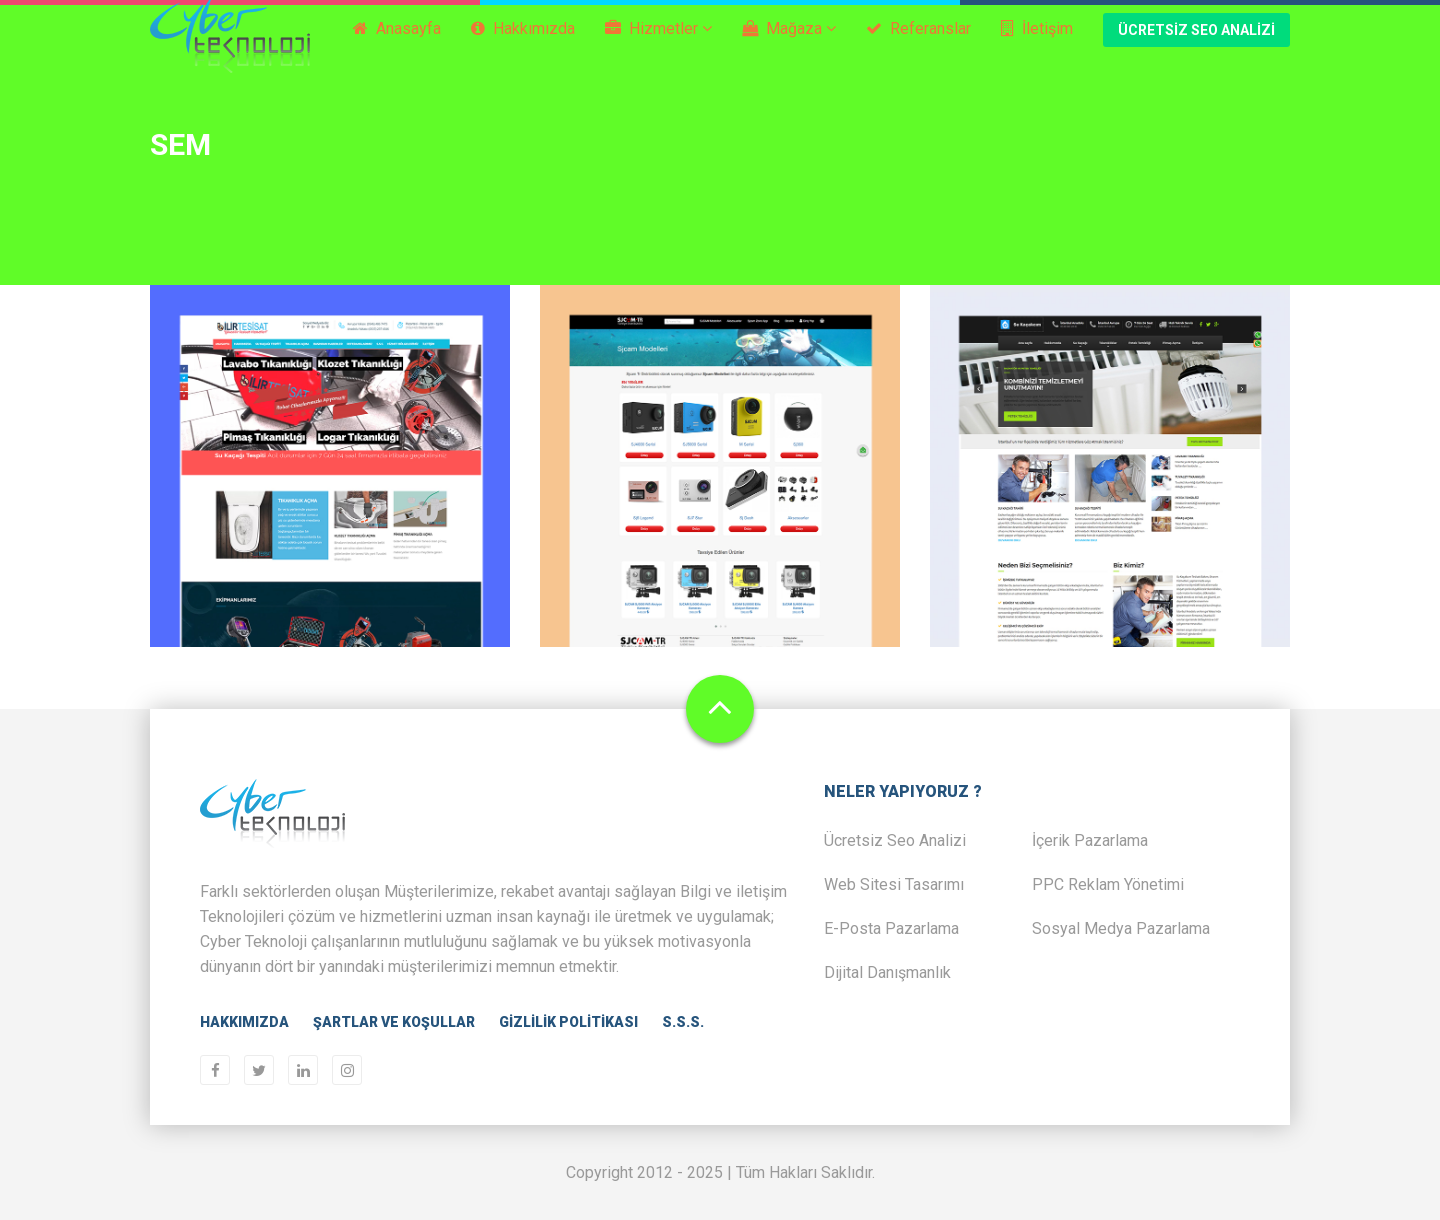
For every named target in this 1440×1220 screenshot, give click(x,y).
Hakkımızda (523, 46)
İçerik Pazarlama (1090, 840)
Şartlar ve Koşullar (394, 1022)
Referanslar (918, 46)
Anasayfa (397, 46)
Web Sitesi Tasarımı (894, 884)
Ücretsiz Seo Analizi (1196, 48)
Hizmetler (658, 46)
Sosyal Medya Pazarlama (1121, 928)
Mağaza (789, 46)
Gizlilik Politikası (568, 1022)
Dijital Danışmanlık (887, 972)
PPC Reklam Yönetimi (1108, 884)
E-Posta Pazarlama (891, 928)
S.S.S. (683, 1022)
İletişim (1037, 46)
